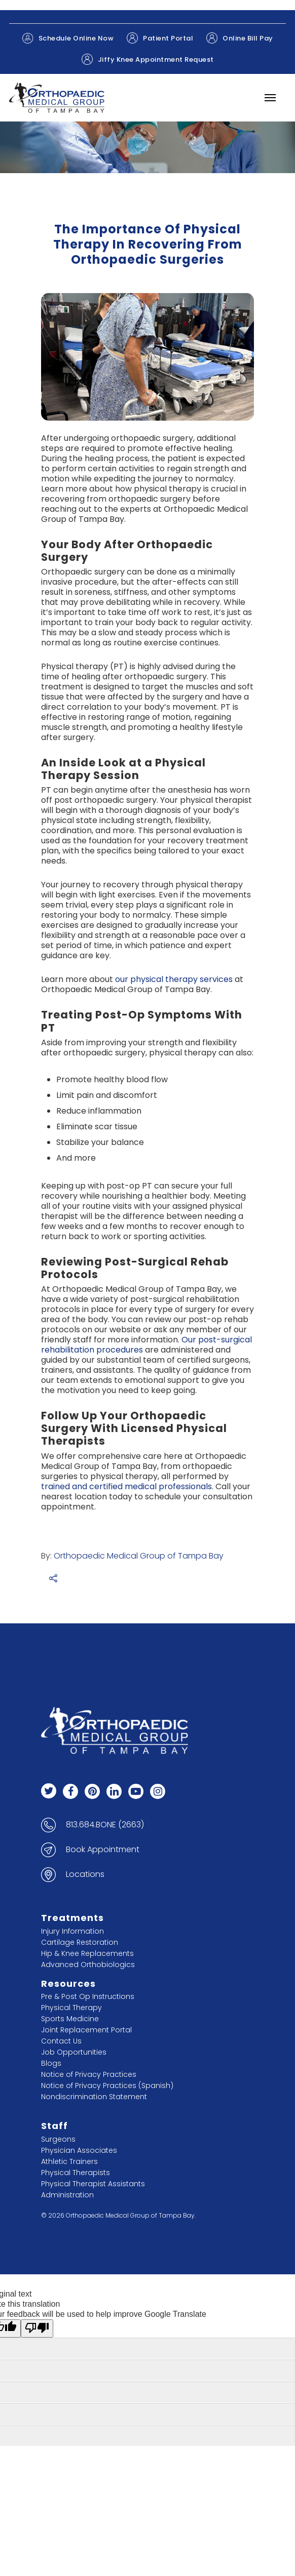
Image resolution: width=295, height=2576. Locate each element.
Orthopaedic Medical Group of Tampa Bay (139, 1556)
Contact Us (61, 2041)
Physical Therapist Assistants (93, 2184)
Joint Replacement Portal (86, 2030)
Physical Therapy (71, 2007)
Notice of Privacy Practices (88, 2074)
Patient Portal (160, 38)
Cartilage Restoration (79, 1942)
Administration (67, 2195)
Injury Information (72, 1931)
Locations (85, 1874)
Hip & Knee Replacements (87, 1953)
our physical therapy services (174, 979)
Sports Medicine (70, 2019)
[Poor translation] (37, 2328)
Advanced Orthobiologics (88, 1964)
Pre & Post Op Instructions (87, 1996)
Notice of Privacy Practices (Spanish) (107, 2085)
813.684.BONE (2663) (105, 1825)
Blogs (51, 2063)
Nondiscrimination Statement (94, 2097)
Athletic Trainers (69, 2161)
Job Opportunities (73, 2052)
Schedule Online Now (68, 38)
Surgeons (58, 2139)
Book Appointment (102, 1850)
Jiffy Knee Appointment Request (148, 59)
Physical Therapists (75, 2173)
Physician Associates (79, 2150)
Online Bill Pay (239, 38)
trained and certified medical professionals (126, 1486)
